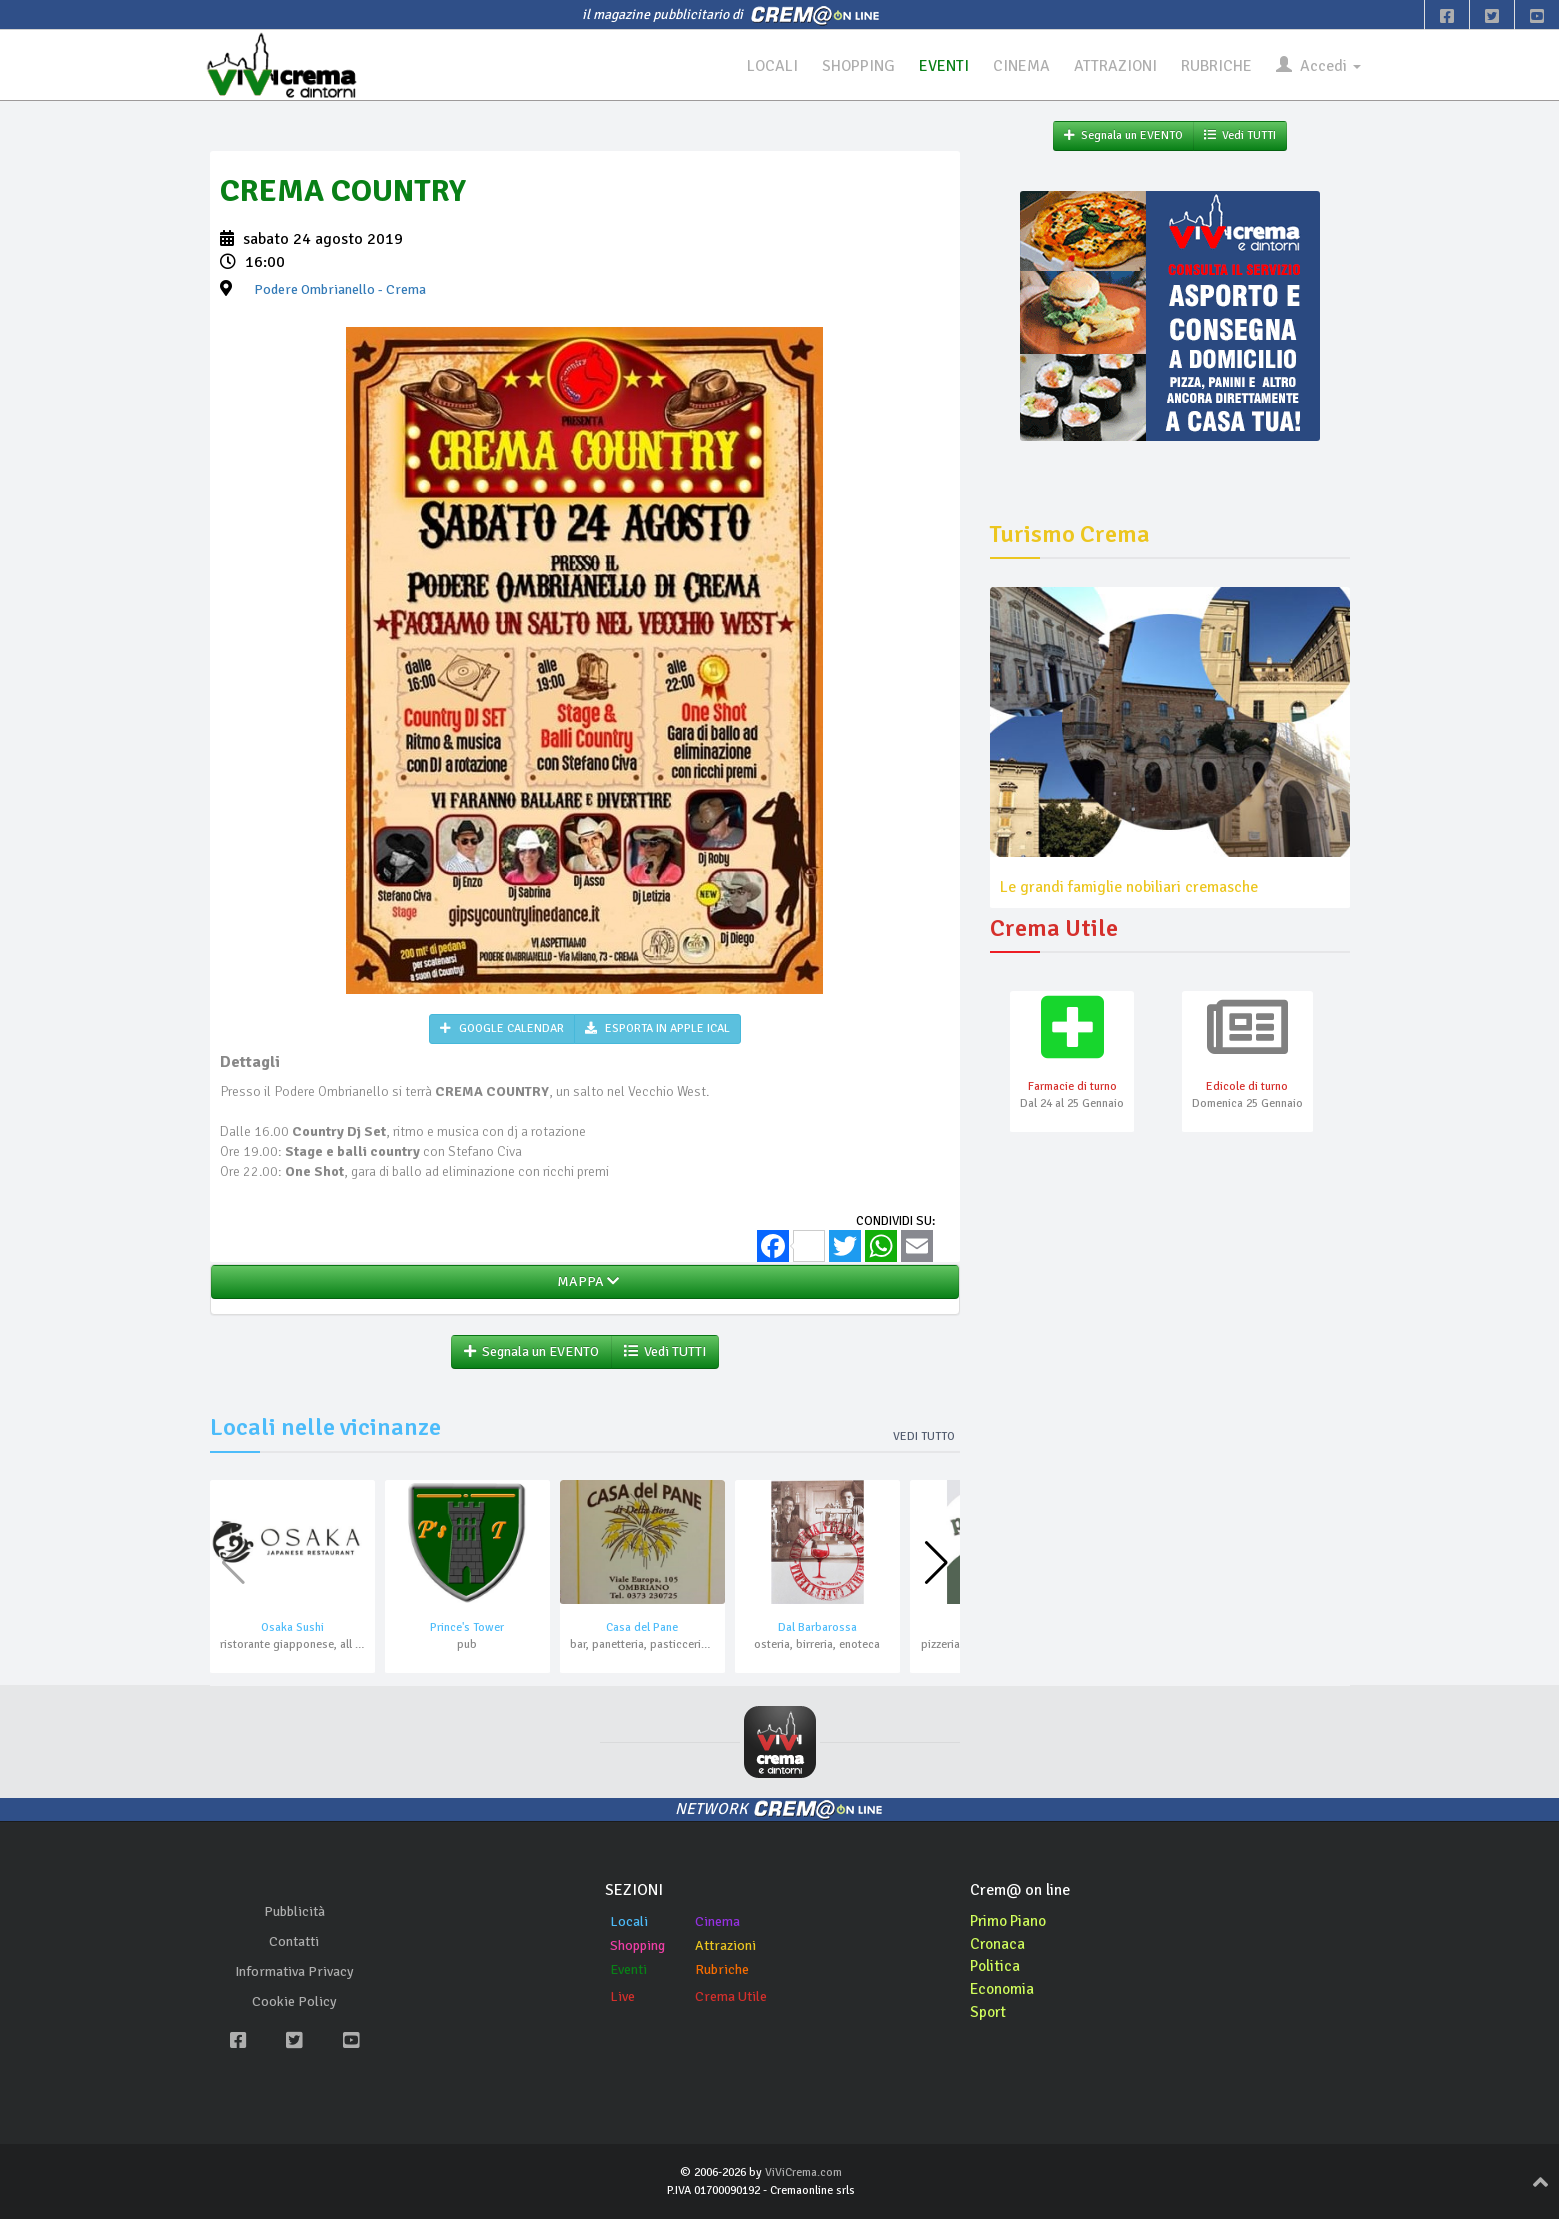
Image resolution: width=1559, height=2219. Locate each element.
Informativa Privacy (294, 1972)
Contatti (294, 1942)
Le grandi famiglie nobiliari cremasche (1129, 887)
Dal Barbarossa (817, 1628)
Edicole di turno (1247, 1087)
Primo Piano (1011, 1921)
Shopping (637, 1945)
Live (622, 1996)
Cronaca (998, 1944)
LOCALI (770, 66)
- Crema (340, 290)
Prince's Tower (467, 1628)
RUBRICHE (1216, 66)
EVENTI (943, 66)
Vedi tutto (924, 1437)
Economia (1003, 1990)
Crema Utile (731, 1996)
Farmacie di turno (1072, 1087)
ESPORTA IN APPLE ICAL (657, 1029)
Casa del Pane (642, 1628)
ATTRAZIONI (1115, 66)
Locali (629, 1921)
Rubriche (722, 1969)
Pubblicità (294, 1912)
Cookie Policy (294, 2002)
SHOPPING (857, 66)
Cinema (717, 1921)
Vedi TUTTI (665, 1352)
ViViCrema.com (803, 2173)
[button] (936, 1564)
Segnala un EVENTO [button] (531, 1352)
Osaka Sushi (292, 1628)
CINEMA (1020, 66)
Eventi (628, 1969)
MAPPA (585, 1282)
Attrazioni (725, 1945)
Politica (996, 1967)
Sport (989, 2013)
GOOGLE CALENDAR (502, 1029)
